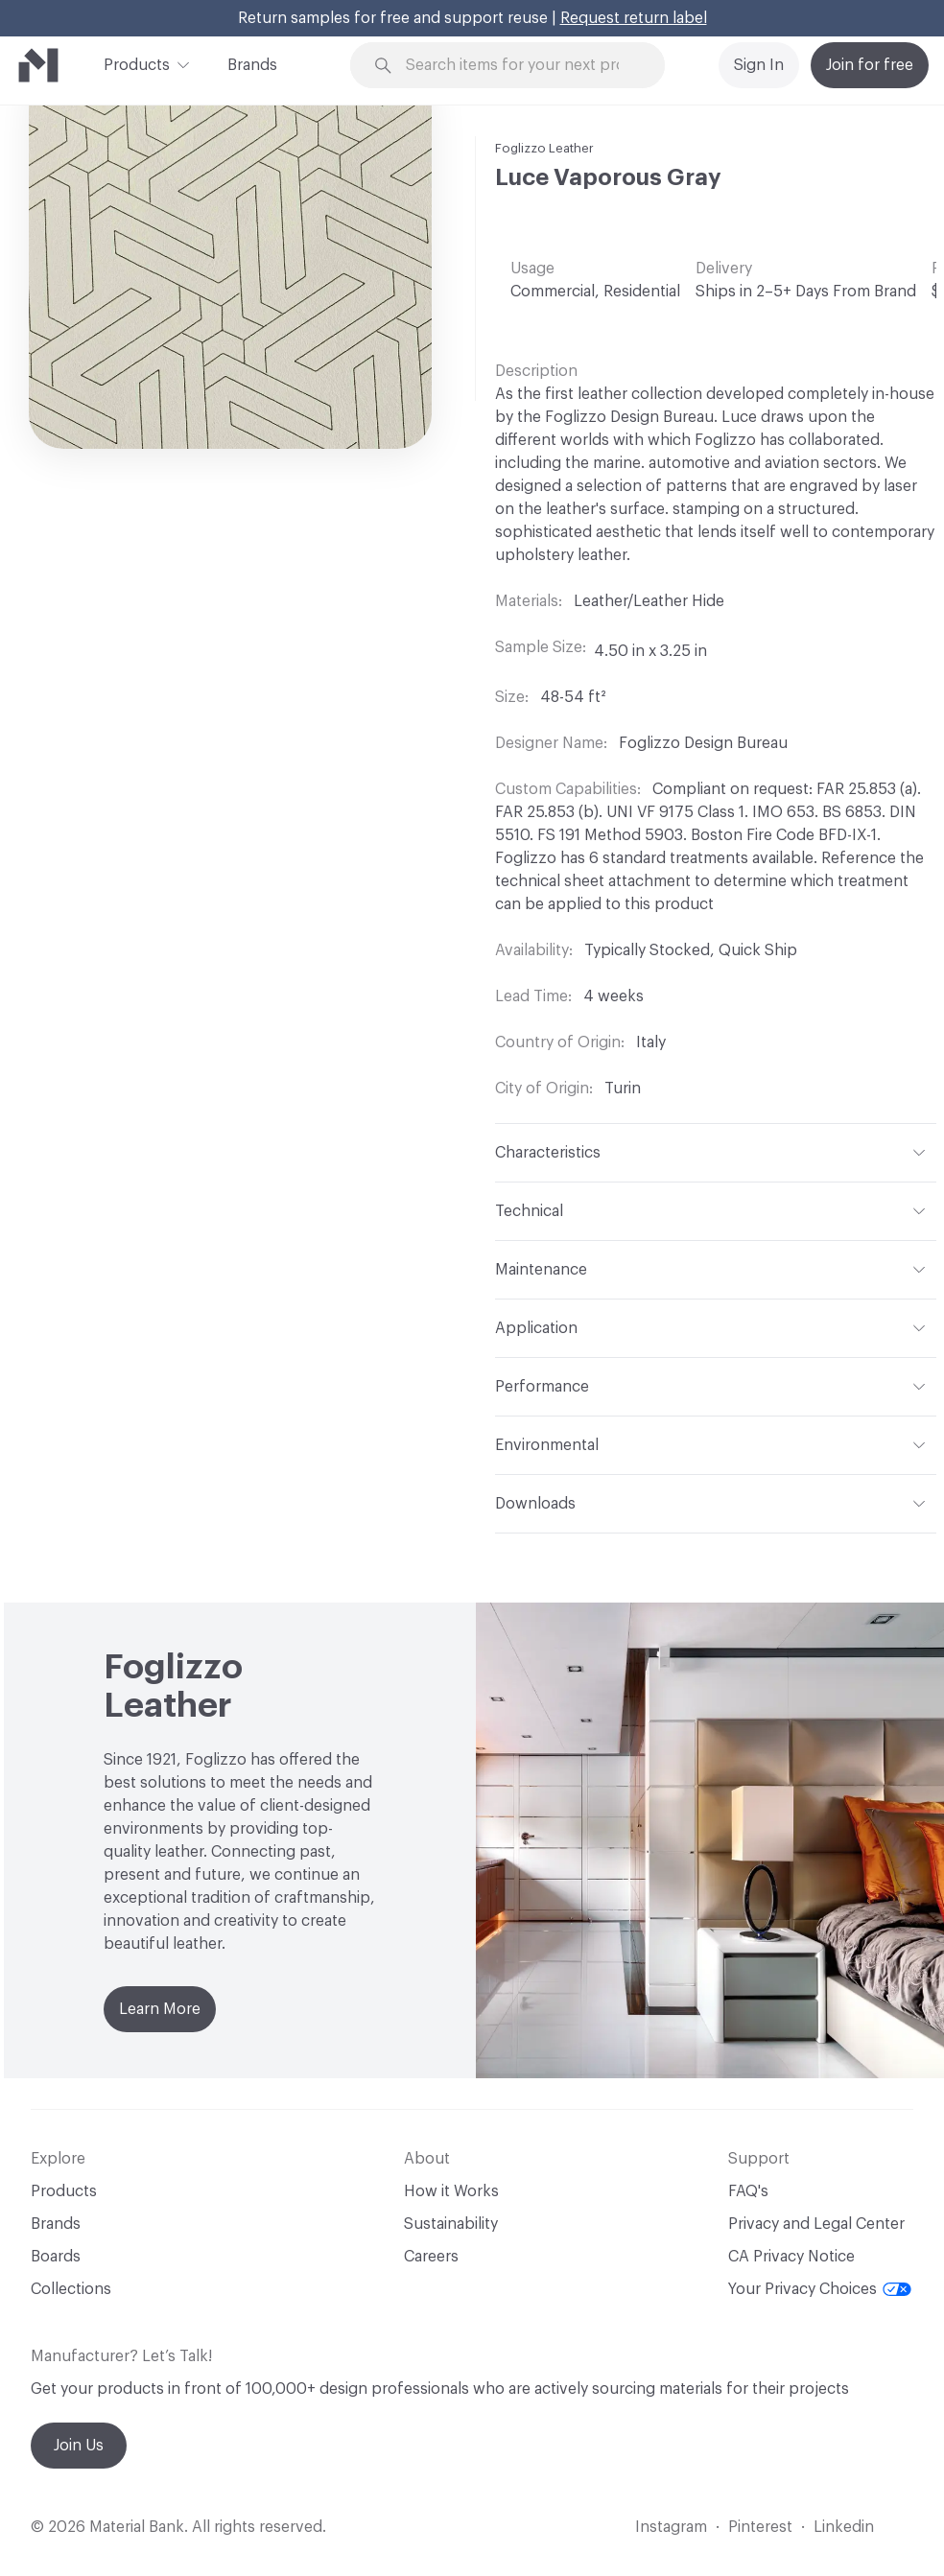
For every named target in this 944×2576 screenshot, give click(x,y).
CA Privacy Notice (791, 2256)
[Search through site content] (519, 66)
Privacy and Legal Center (816, 2224)
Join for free (869, 65)
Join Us (79, 2445)
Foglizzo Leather (544, 148)
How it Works (451, 2191)
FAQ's (748, 2191)
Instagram (671, 2527)
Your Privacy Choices (819, 2289)
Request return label (633, 18)
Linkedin (844, 2527)
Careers (431, 2256)
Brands (252, 65)
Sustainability (451, 2224)
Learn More (160, 2009)
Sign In (759, 65)
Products (137, 63)
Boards (56, 2256)
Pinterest (760, 2527)
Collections (71, 2289)
